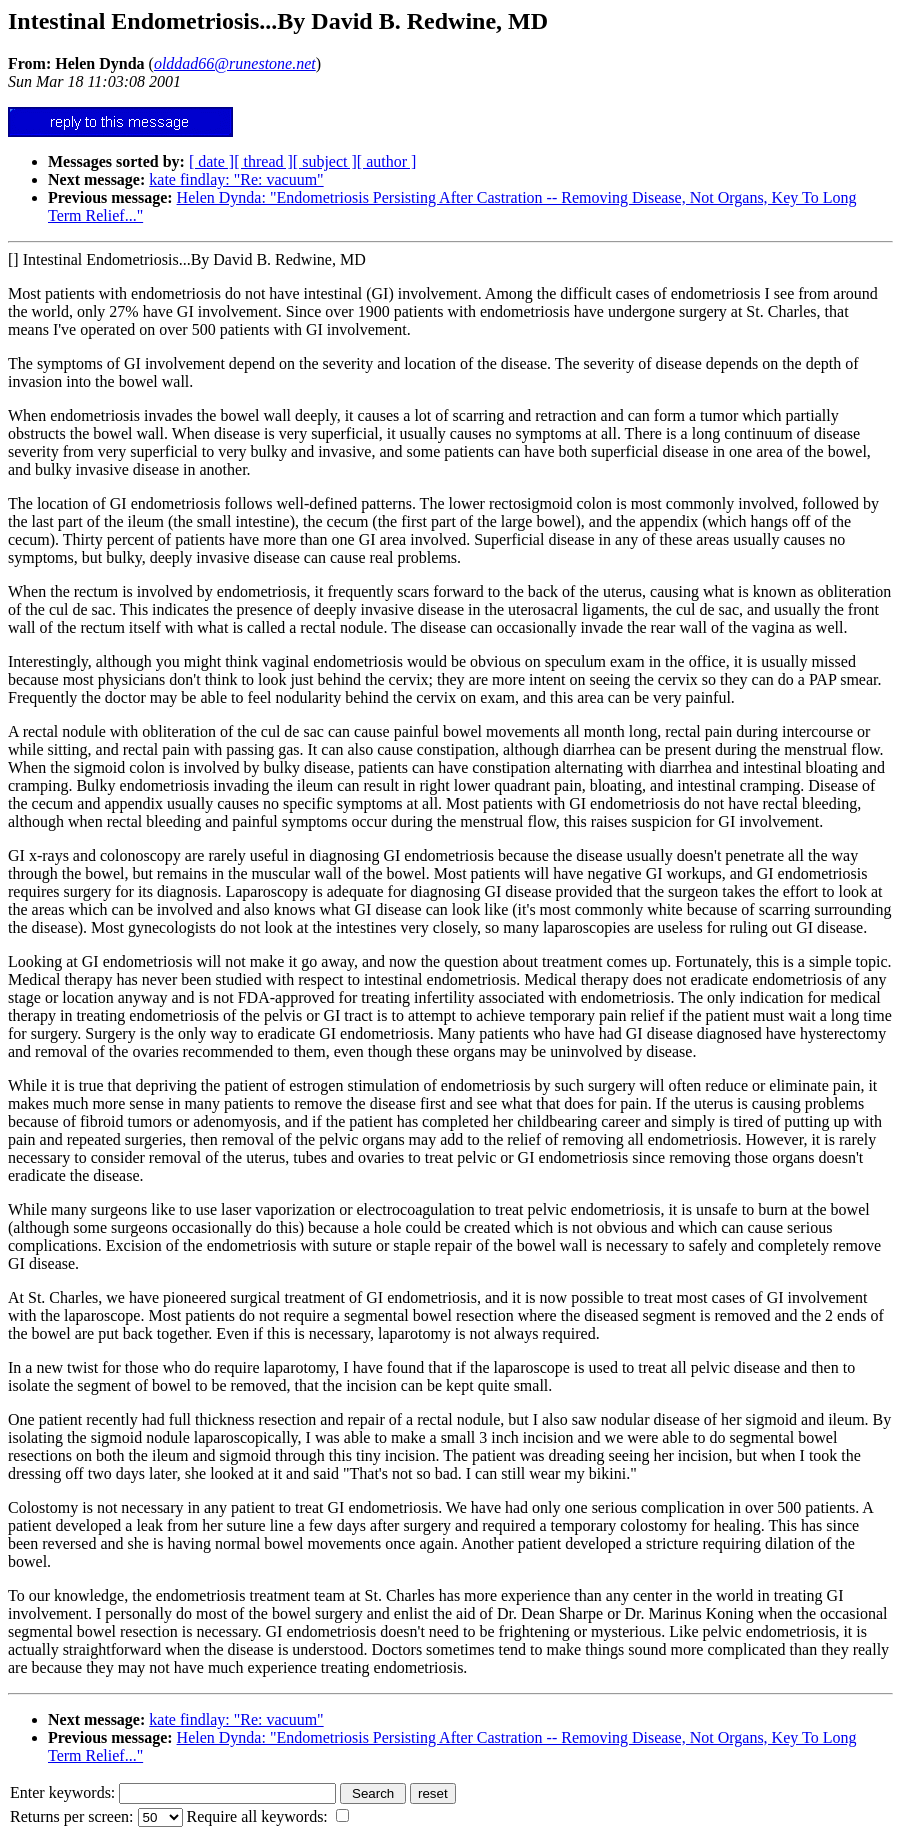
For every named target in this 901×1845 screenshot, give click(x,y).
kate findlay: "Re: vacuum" (236, 179)
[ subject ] (325, 161)
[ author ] (387, 161)
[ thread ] (263, 161)
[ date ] (211, 161)
